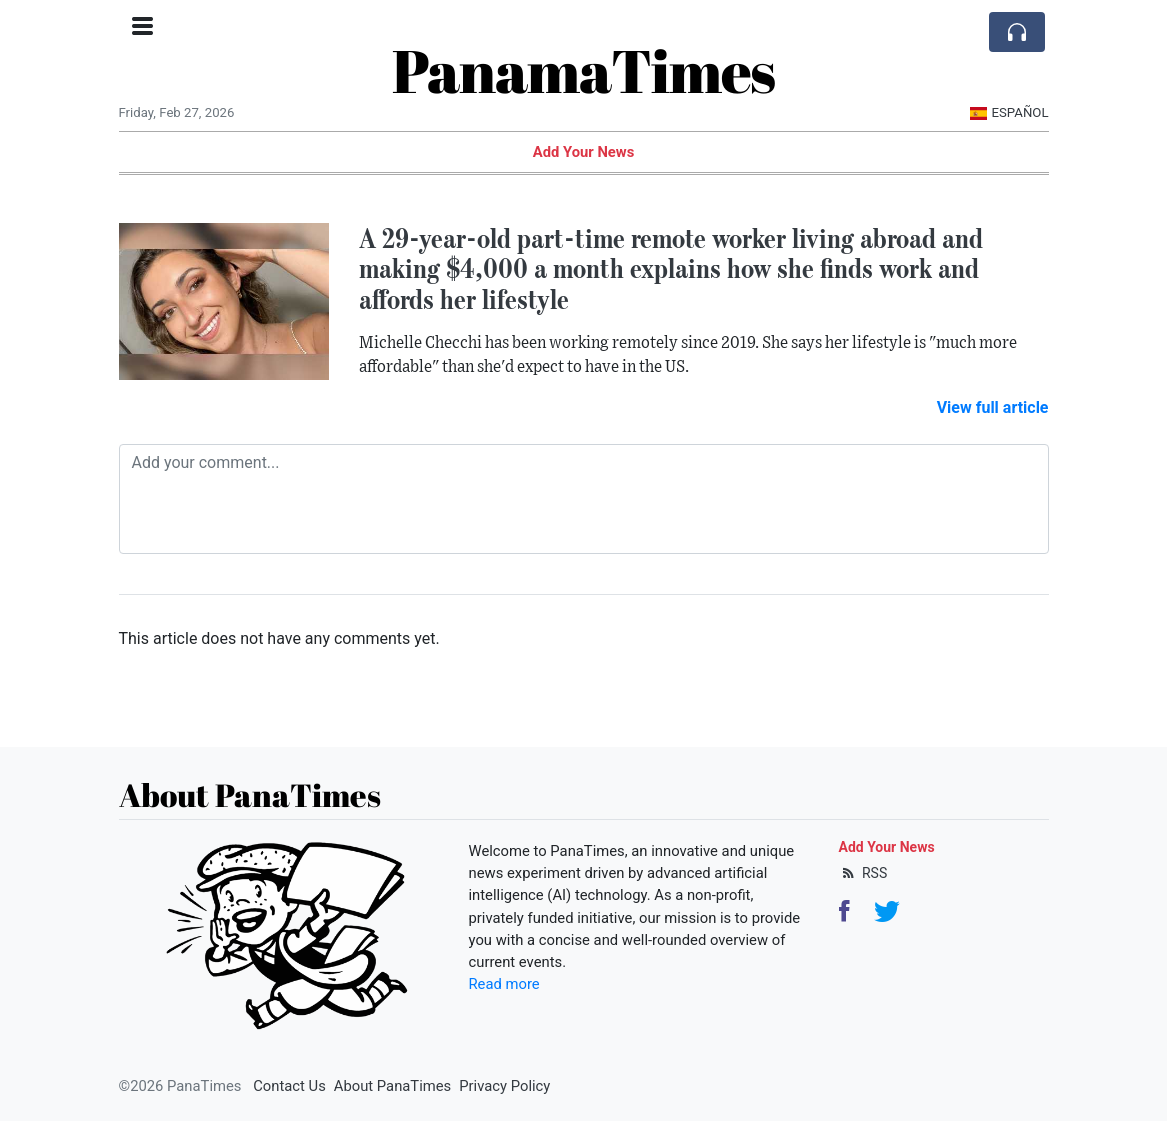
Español (1009, 112)
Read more (504, 984)
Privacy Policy (504, 1086)
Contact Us (289, 1086)
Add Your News (584, 152)
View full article (993, 407)
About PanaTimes (392, 1086)
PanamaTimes (583, 70)
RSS (863, 873)
